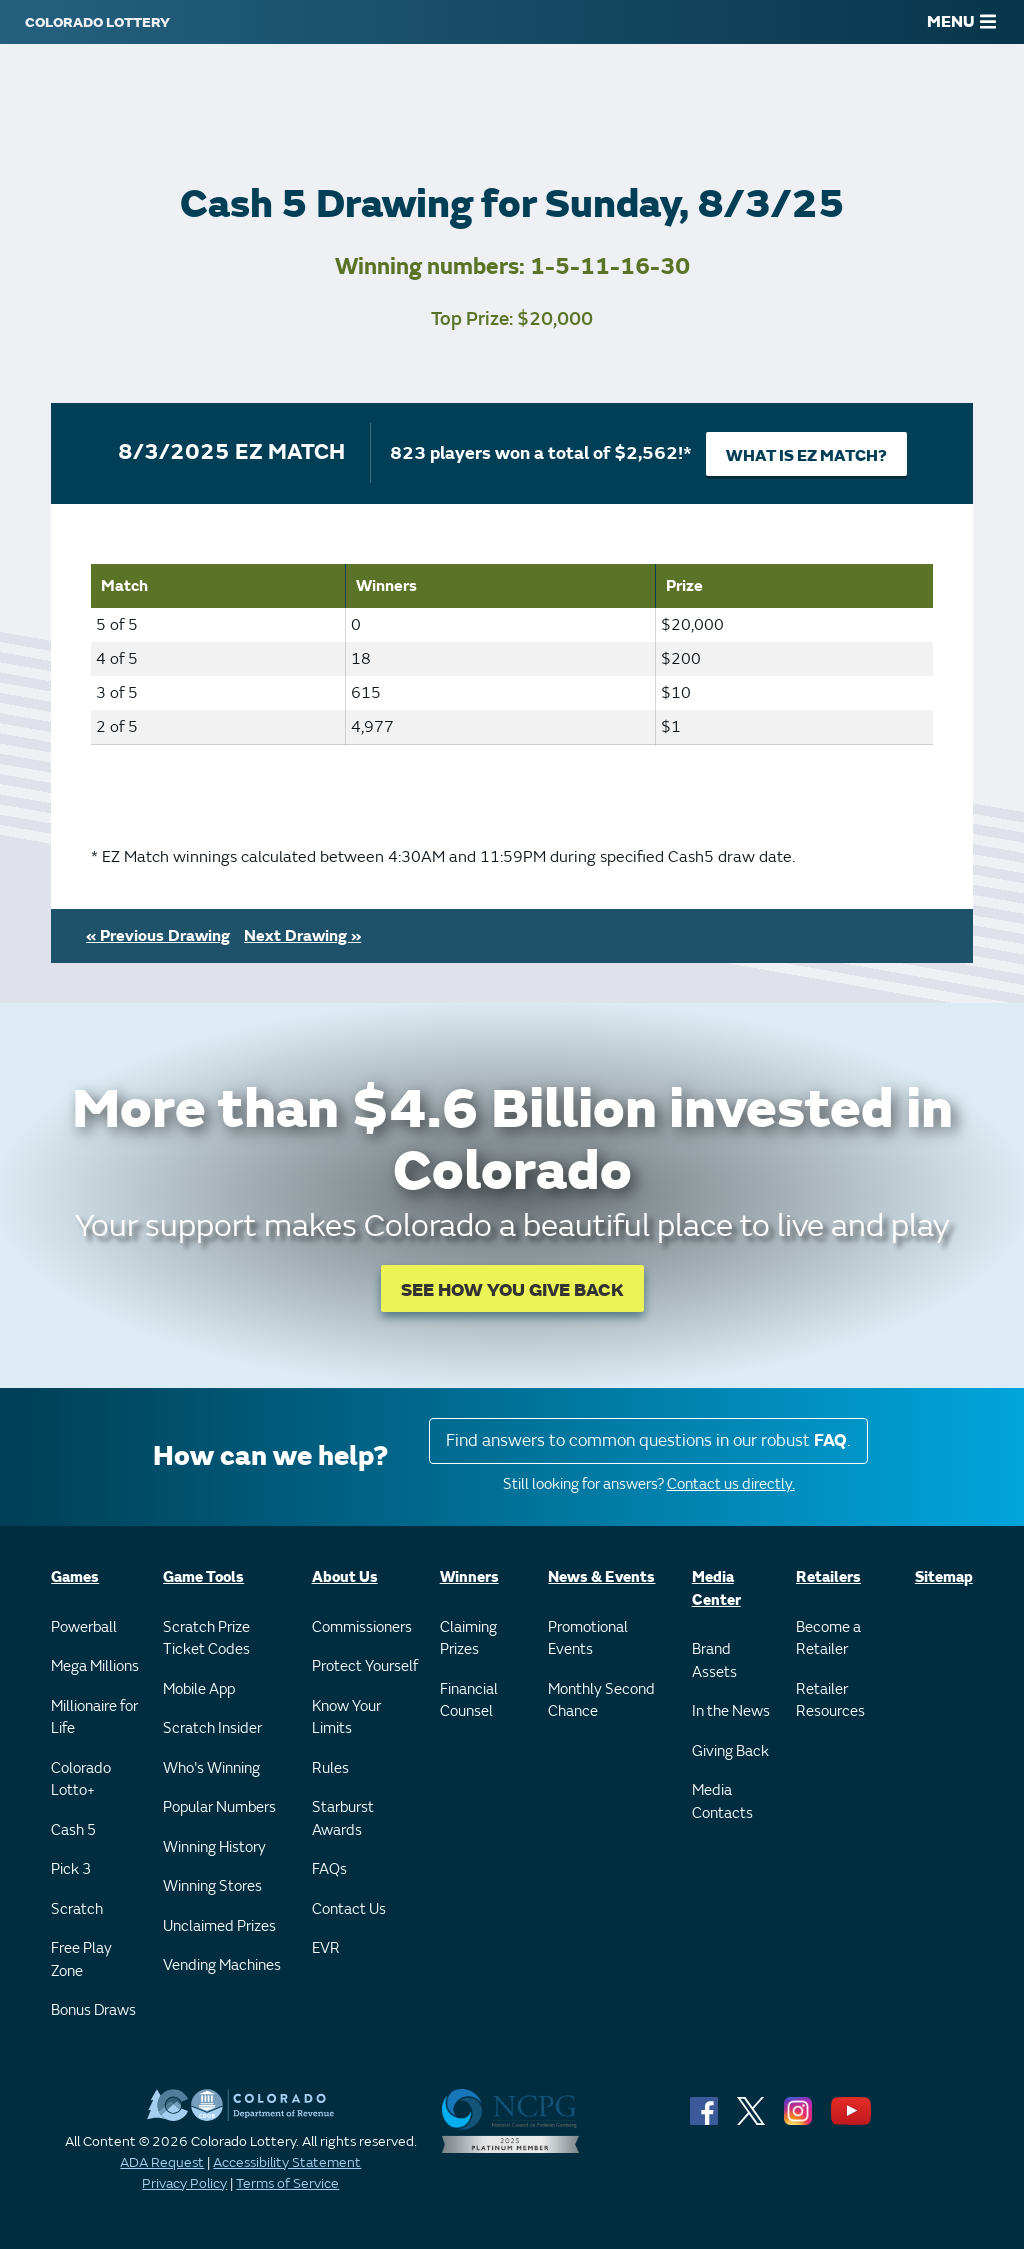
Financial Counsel (469, 1701)
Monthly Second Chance (601, 1701)
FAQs (329, 1869)
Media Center (716, 1589)
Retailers (828, 1577)
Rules (330, 1768)
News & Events (601, 1577)
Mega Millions (95, 1666)
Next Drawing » (302, 936)
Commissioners (362, 1627)
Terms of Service (287, 2183)
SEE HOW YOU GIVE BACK (512, 1290)
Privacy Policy (184, 2183)
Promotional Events (588, 1639)
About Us (345, 1577)
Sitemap (944, 1577)
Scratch (77, 1909)
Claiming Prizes (468, 1639)
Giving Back (730, 1751)
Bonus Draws (93, 2010)
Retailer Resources (830, 1701)
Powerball (84, 1627)
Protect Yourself (365, 1666)
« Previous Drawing (158, 936)
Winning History (214, 1847)
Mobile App (199, 1689)
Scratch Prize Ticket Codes (206, 1639)
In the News (731, 1711)
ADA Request (162, 2162)
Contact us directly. (731, 1484)
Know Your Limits (346, 1718)
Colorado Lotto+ (81, 1780)
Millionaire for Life (94, 1718)
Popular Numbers (219, 1807)
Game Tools (203, 1577)
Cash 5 (73, 1830)
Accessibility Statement (287, 2162)
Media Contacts (722, 1802)
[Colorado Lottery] (97, 22)
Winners (469, 1577)
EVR (326, 1948)
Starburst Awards (343, 1819)
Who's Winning (211, 1768)
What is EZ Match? (806, 456)
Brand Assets (714, 1661)
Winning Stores (212, 1886)
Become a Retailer (828, 1639)
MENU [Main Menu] (961, 22)
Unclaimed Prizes (219, 1926)
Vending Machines (222, 1965)
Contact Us (349, 1909)
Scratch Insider (212, 1728)
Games (75, 1577)
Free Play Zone (81, 1960)
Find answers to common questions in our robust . (648, 1440)
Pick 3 (71, 1869)
